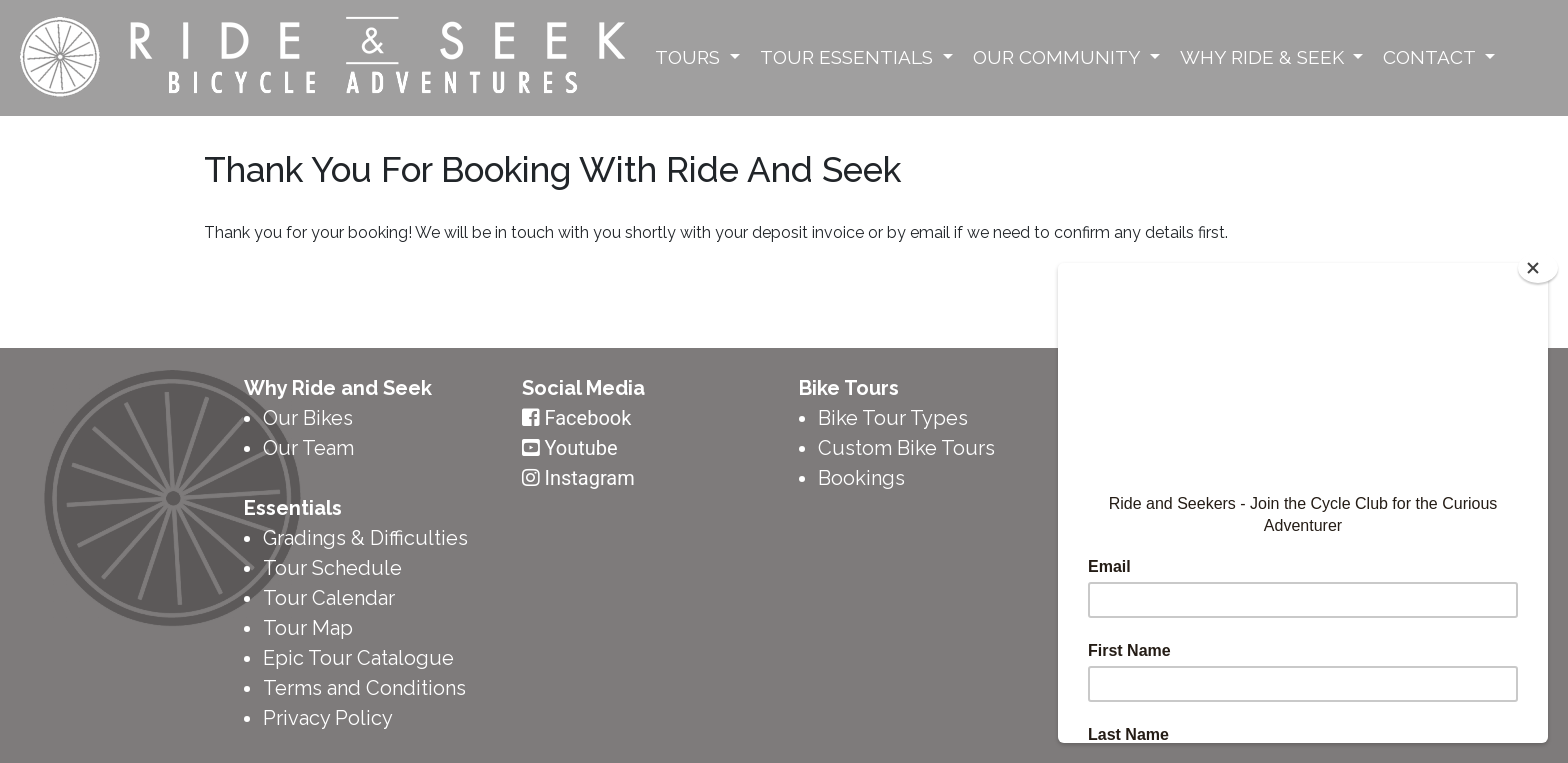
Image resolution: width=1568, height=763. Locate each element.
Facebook (587, 418)
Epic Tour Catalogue (358, 658)
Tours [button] (690, 57)
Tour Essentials (849, 57)
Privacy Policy (328, 718)
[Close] (1538, 268)
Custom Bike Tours (906, 448)
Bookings (861, 478)
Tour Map (308, 628)
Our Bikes (308, 418)
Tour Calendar (329, 598)
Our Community (1059, 57)
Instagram (589, 478)
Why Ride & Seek (1264, 57)
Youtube (580, 448)
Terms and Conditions (364, 688)
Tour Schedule (332, 568)
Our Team (308, 448)
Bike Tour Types (893, 418)
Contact (1431, 57)
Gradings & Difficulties (365, 538)
